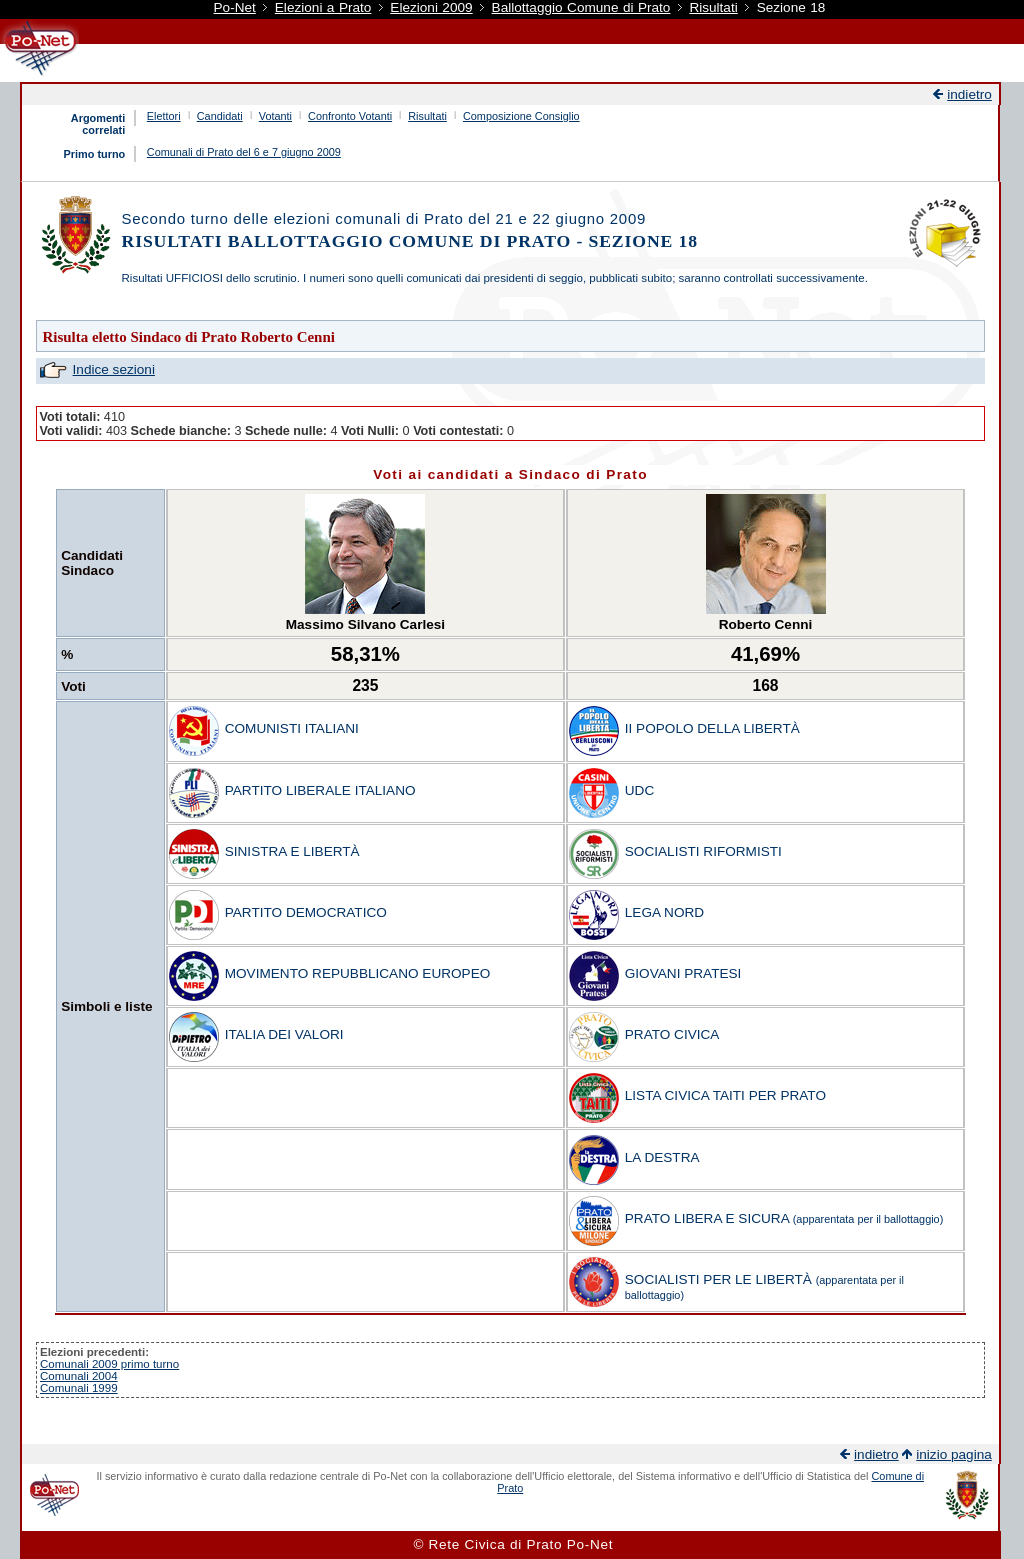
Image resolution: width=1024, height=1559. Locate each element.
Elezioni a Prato (323, 7)
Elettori (164, 116)
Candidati (220, 116)
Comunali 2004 (79, 1376)
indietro (969, 94)
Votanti (275, 116)
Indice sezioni (114, 369)
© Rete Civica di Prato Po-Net (513, 1544)
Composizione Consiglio (521, 116)
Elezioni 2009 (431, 7)
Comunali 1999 (79, 1388)
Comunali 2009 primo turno (109, 1364)
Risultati (713, 7)
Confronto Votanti (350, 116)
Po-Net (235, 7)
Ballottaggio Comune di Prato (581, 7)
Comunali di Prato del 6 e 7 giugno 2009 (244, 152)
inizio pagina (954, 1454)
